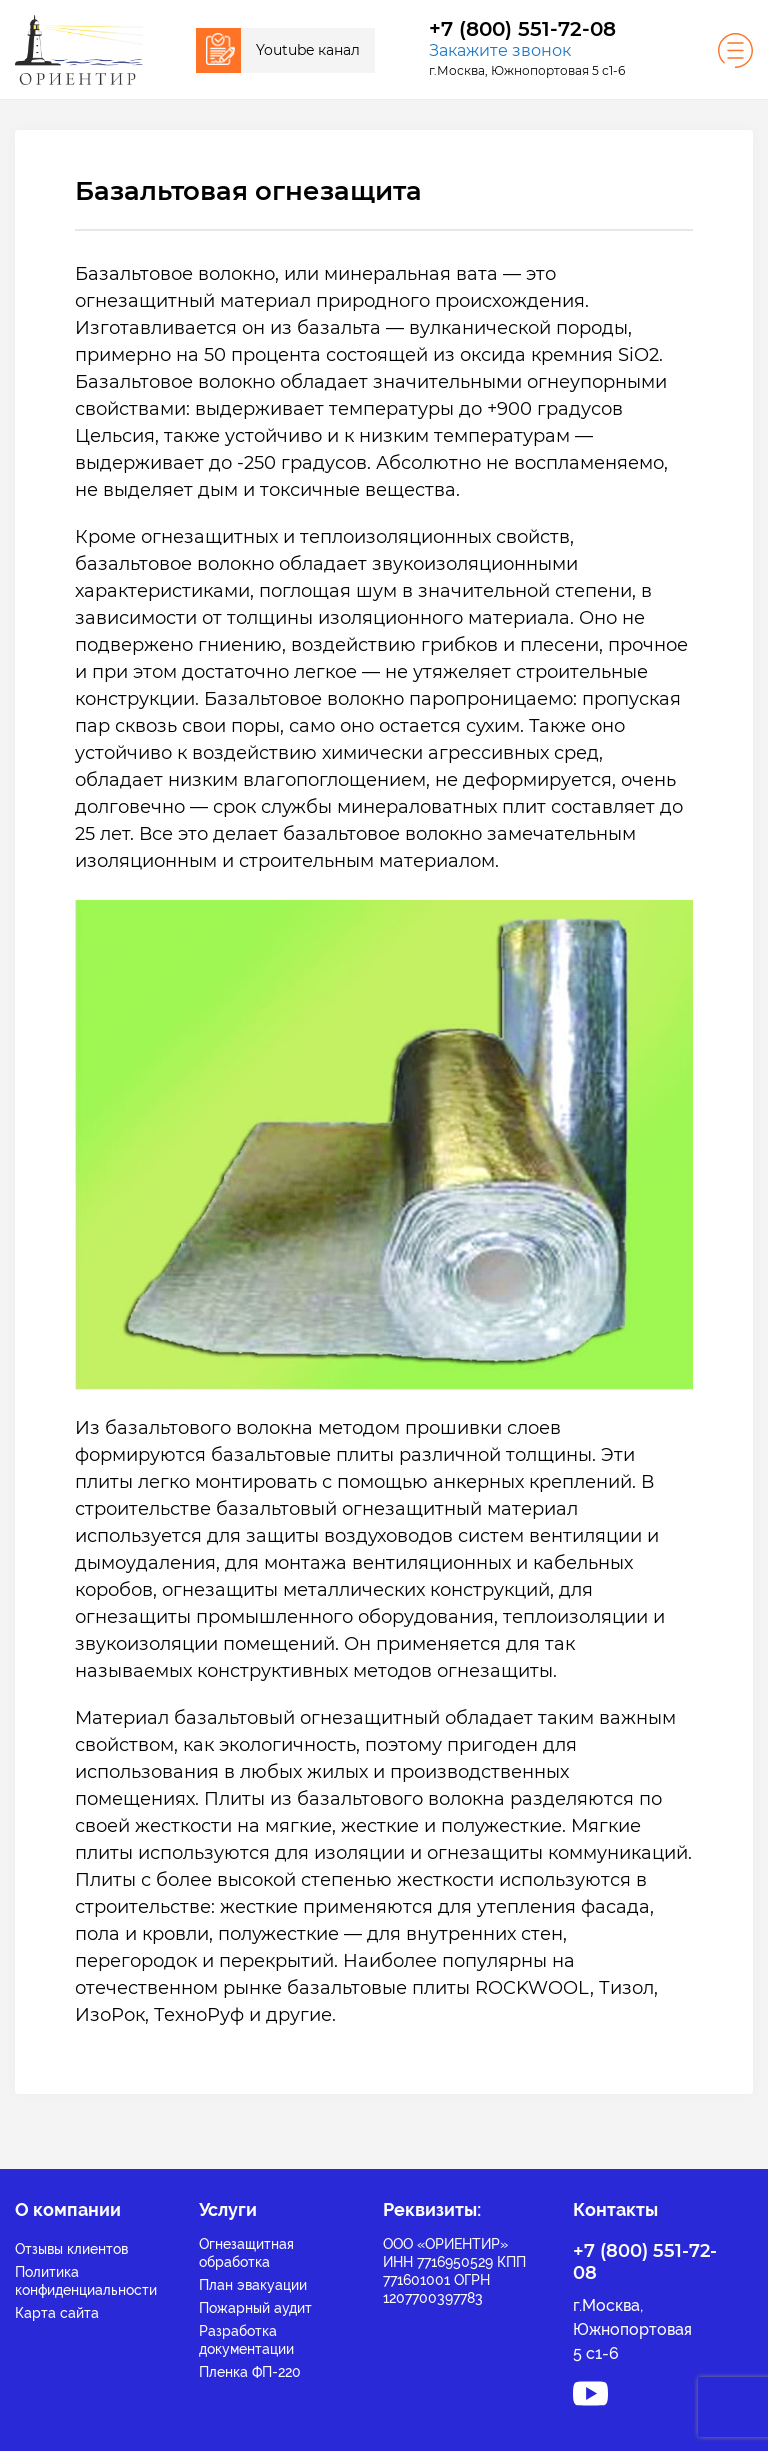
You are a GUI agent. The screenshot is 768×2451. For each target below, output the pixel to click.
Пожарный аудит (255, 2308)
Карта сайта (57, 2313)
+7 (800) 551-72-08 (522, 30)
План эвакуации (253, 2285)
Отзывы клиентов (71, 2249)
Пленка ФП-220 (250, 2372)
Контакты (615, 2209)
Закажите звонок (500, 50)
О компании (68, 2209)
